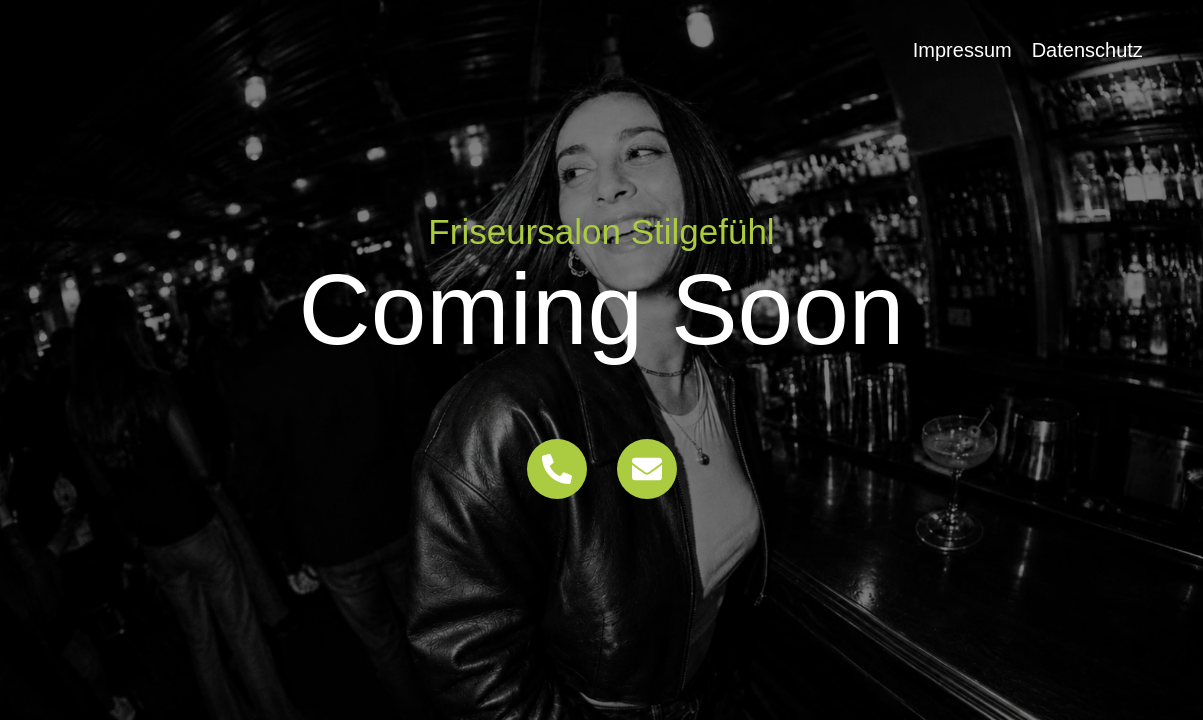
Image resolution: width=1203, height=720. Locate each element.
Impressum (962, 50)
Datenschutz (1087, 50)
